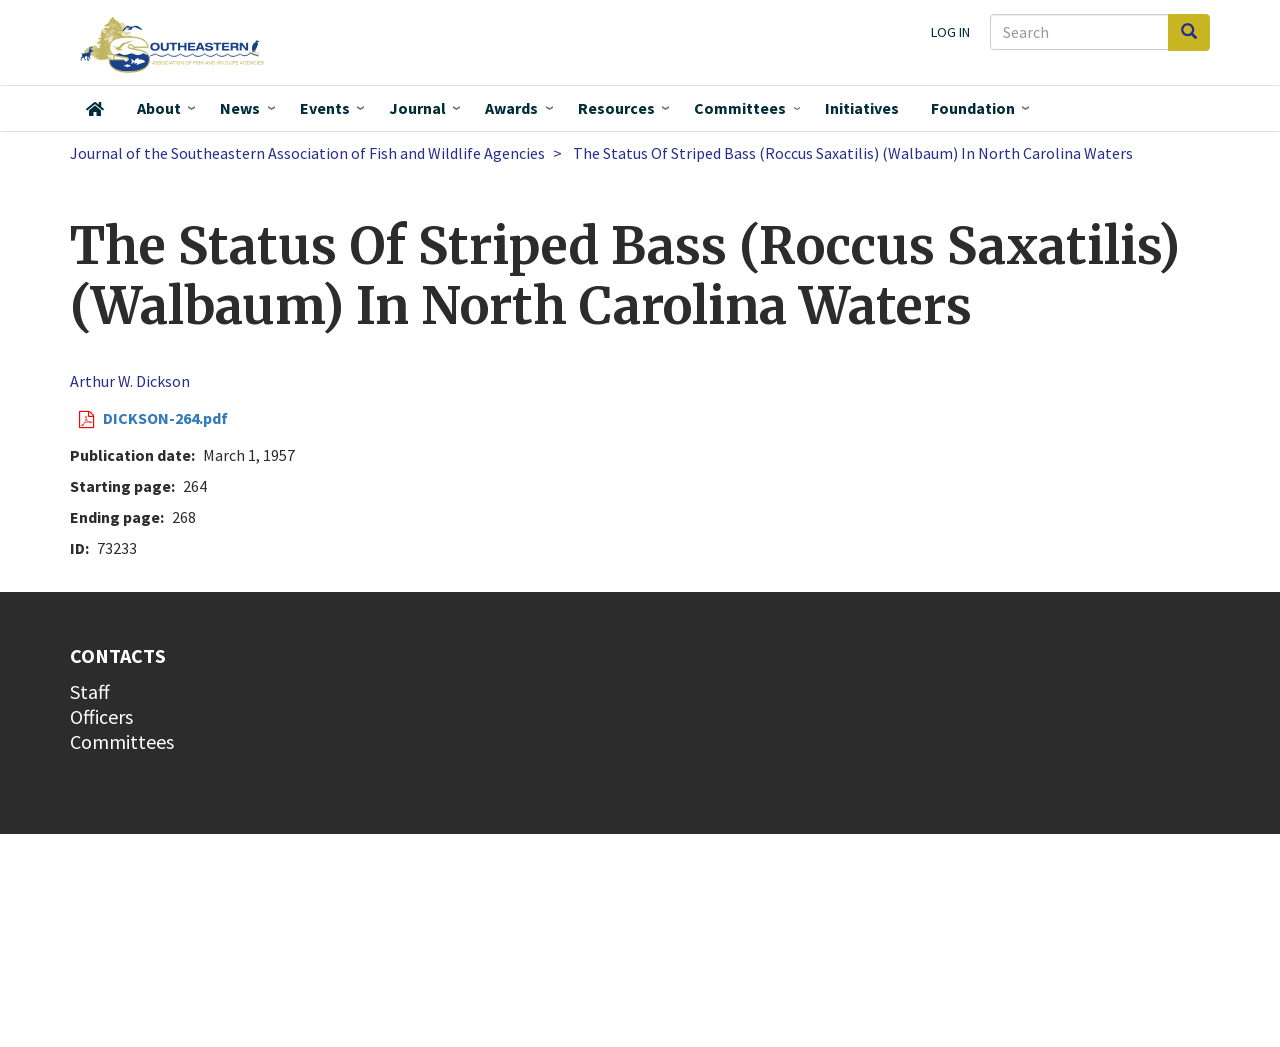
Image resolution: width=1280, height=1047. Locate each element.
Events (325, 108)
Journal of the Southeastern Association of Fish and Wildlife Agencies (307, 153)
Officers (101, 716)
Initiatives (862, 108)
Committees (740, 108)
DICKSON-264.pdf (165, 418)
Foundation (973, 108)
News (240, 108)
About (159, 108)
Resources (616, 108)
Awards (511, 108)
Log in (950, 32)
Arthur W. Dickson (130, 381)
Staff (90, 691)
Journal (417, 108)
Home (95, 109)
